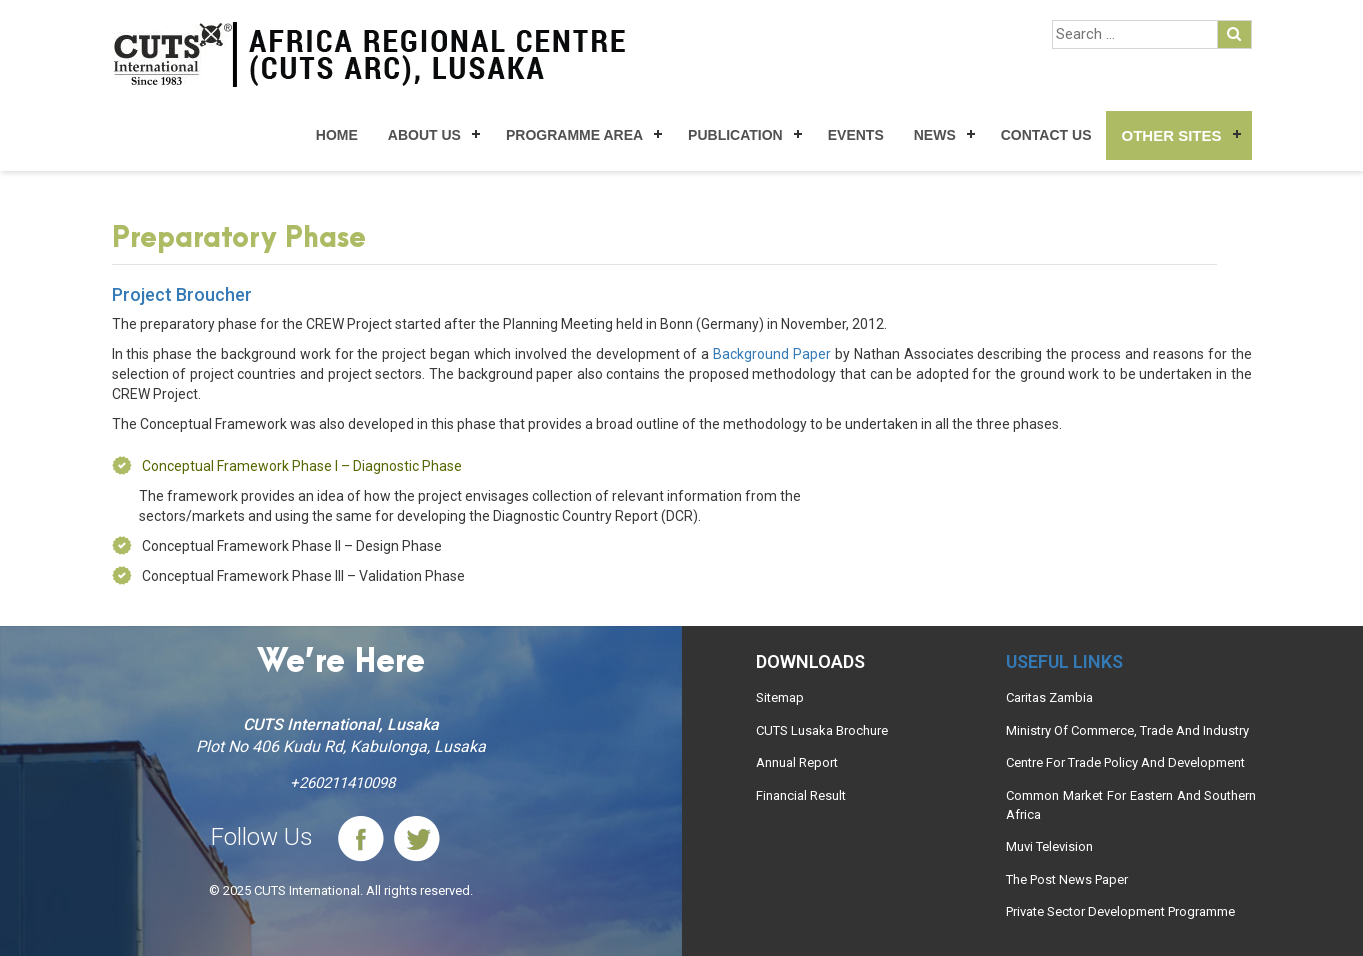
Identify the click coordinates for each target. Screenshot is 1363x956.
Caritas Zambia (1049, 697)
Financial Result (801, 795)
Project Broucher (182, 294)
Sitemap (780, 697)
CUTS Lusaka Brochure (822, 730)
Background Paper (772, 354)
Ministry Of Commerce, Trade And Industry (1127, 730)
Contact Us (1046, 135)
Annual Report (797, 762)
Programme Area (574, 135)
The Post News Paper (1067, 879)
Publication (735, 135)
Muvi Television (1049, 846)
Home (337, 135)
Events (856, 135)
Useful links (1064, 661)
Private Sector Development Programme (1120, 911)
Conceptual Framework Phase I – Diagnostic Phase (302, 466)
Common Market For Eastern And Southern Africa (1131, 805)
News (935, 135)
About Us (424, 135)
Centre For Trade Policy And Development (1125, 762)
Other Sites (1171, 135)
